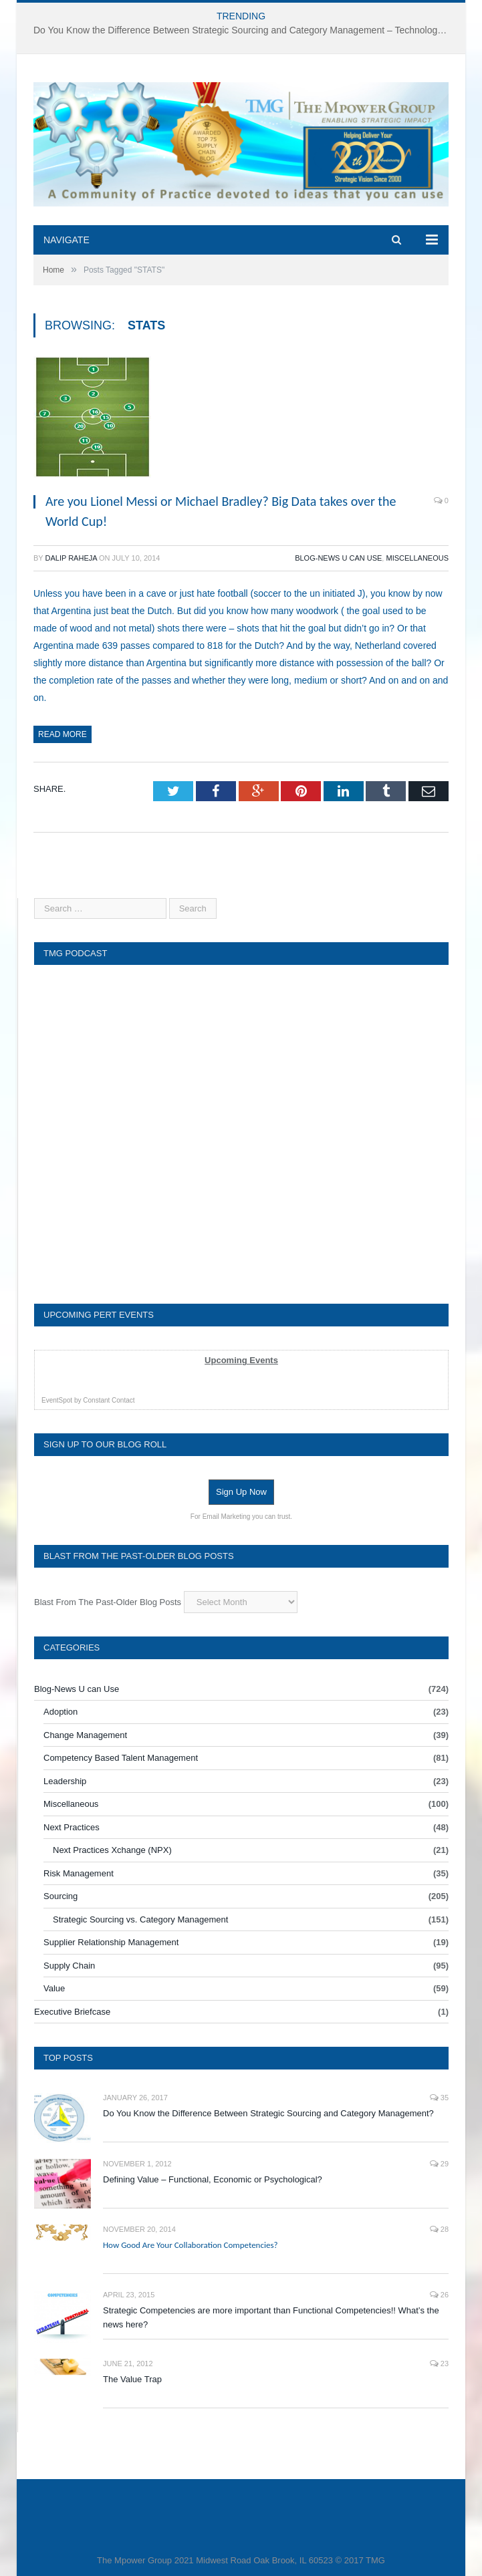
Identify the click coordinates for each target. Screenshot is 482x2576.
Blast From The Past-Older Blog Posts (107, 1602)
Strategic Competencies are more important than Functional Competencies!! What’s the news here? (271, 2317)
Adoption (60, 1712)
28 (439, 2229)
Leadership (64, 1781)
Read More (62, 734)
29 (439, 2164)
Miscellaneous (417, 558)
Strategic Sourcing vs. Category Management (140, 1919)
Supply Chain (69, 1966)
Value (54, 1988)
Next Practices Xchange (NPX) (112, 1850)
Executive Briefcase (72, 2012)
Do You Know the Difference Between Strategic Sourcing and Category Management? (268, 2113)
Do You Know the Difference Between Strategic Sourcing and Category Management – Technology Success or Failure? (244, 30)
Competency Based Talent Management (120, 1758)
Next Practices (71, 1827)
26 (439, 2295)
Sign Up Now (241, 1492)
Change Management (85, 1735)
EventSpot (56, 1400)
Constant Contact (108, 1400)
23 (439, 2363)
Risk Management (78, 1873)
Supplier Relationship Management (110, 1942)
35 (439, 2098)
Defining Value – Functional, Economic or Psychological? (212, 2179)
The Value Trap (132, 2379)
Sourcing (60, 1896)
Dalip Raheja (71, 558)
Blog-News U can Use (338, 558)
